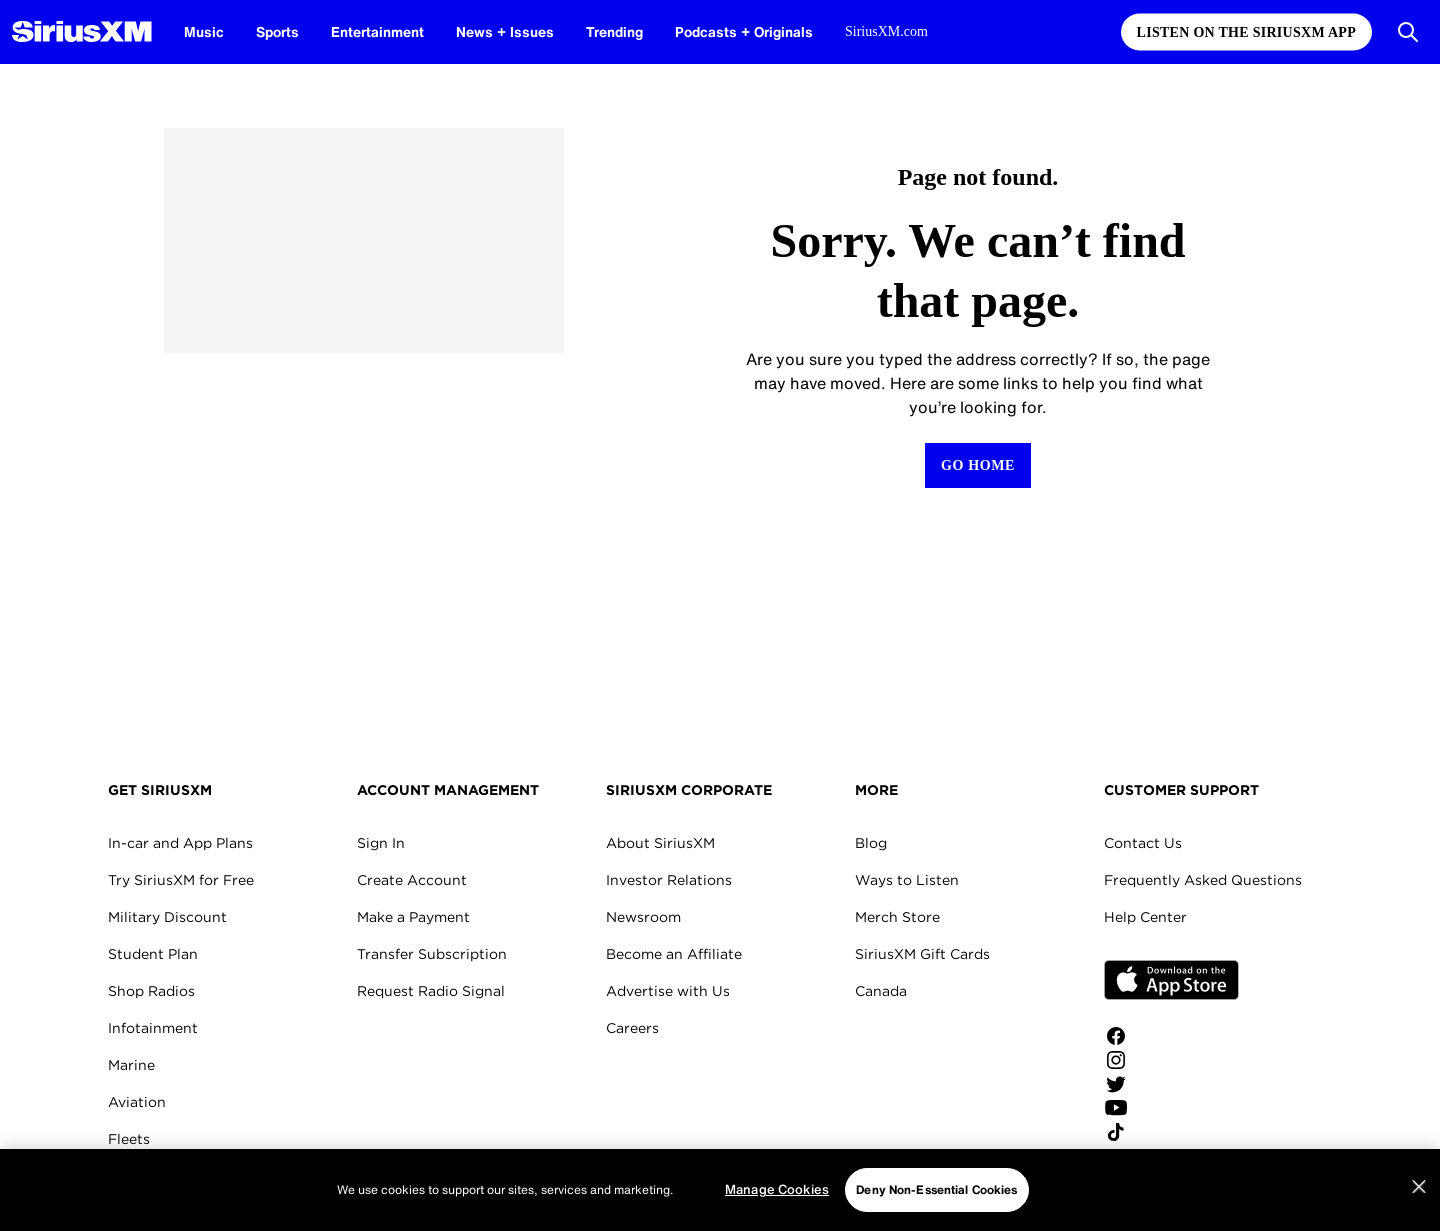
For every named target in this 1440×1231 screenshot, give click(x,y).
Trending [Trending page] (614, 31)
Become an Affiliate (674, 954)
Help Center (1145, 917)
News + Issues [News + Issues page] (505, 31)
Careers (632, 1028)
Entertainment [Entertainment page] (377, 31)
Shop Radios (151, 991)
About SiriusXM (660, 843)
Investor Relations (669, 880)
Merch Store (897, 917)
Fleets (129, 1139)
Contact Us (1143, 843)
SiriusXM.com (886, 31)
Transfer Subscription (432, 954)
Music (204, 31)
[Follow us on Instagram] (1171, 1060)
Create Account (412, 880)
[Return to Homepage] (978, 465)
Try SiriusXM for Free (181, 880)
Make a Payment (413, 917)
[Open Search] (1408, 32)
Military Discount (167, 917)
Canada (881, 991)
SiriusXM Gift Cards (922, 954)
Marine (131, 1065)
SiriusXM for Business (183, 1176)
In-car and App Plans (180, 843)
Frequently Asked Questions (1203, 880)
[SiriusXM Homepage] (82, 32)
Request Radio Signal (431, 991)
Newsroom (643, 917)
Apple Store (1171, 980)
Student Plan (153, 954)
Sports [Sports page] (277, 31)
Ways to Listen (907, 880)
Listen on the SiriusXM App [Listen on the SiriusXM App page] (1246, 32)
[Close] (1419, 1222)
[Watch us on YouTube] (1171, 1108)
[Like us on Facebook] (1171, 1036)
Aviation (137, 1102)
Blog (871, 843)
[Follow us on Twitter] (1171, 1084)
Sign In (381, 843)
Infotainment (153, 1028)
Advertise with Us (668, 991)
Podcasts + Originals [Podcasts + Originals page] (744, 31)
